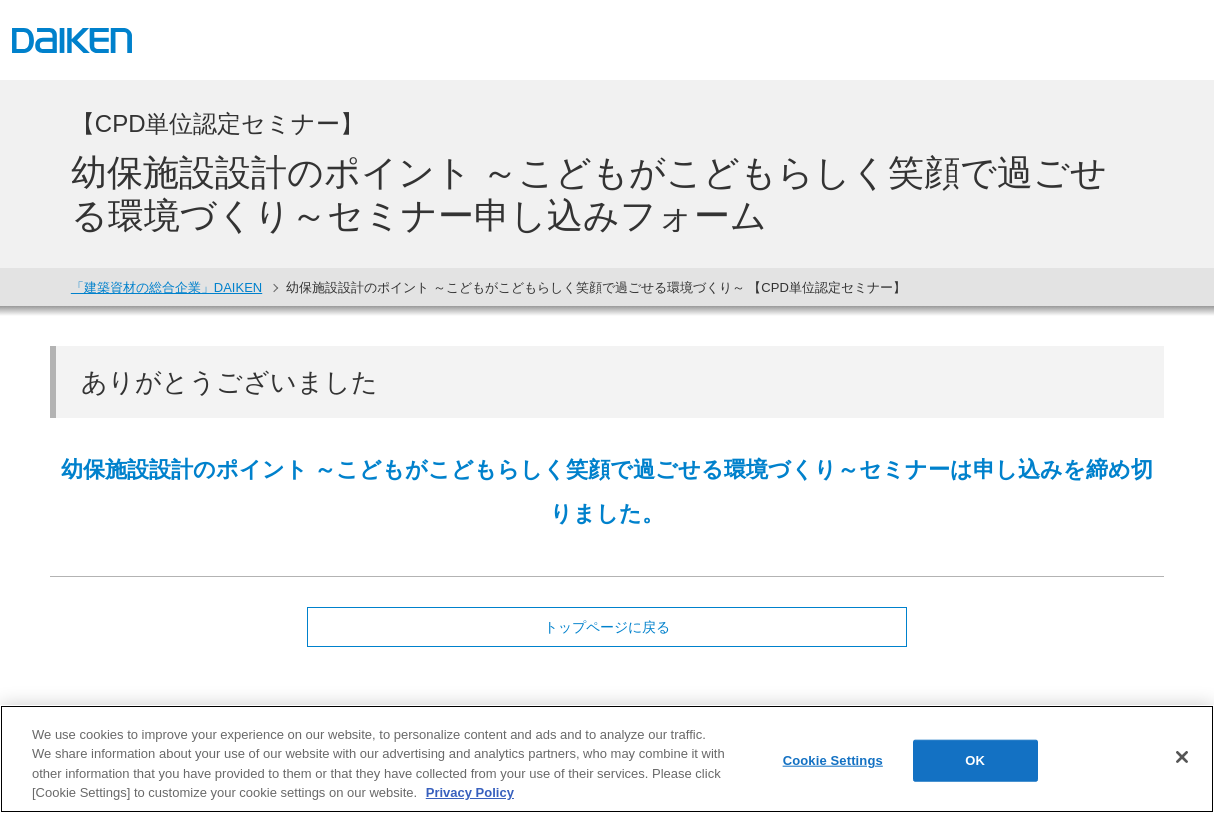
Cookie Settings (833, 760)
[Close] (1182, 757)
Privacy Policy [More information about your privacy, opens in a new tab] (470, 792)
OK (975, 760)
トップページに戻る (607, 627)
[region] (607, 759)
